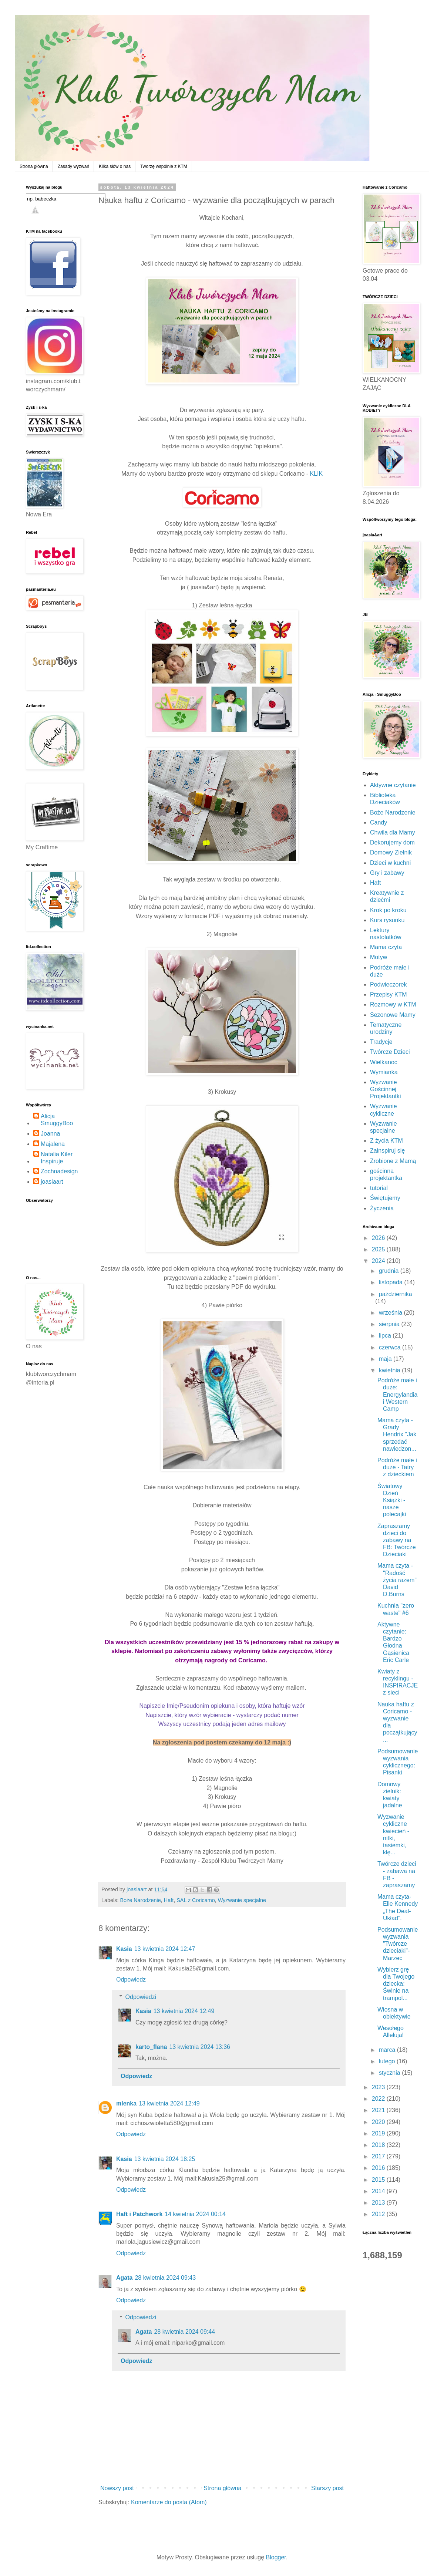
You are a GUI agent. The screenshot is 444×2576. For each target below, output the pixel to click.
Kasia (124, 1949)
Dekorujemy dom (392, 842)
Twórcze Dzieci (390, 1052)
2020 (379, 2122)
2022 (379, 2098)
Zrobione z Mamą (393, 1161)
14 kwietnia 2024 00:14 (195, 2214)
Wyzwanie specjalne (242, 1900)
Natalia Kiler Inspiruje (57, 1157)
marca (388, 2050)
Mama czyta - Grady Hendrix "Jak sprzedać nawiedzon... (396, 1434)
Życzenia (382, 1208)
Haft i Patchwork (139, 2214)
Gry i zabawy (387, 873)
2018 (379, 2145)
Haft (169, 1900)
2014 (379, 2191)
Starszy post (327, 2488)
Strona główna (34, 166)
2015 (379, 2180)
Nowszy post (117, 2488)
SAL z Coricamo (195, 1900)
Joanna (50, 1133)
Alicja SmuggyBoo (57, 1119)
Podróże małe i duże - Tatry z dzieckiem (397, 1467)
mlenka (126, 2103)
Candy (378, 822)
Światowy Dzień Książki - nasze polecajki (391, 1500)
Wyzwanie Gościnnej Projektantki (385, 1089)
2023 (379, 2087)
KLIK (316, 474)
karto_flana (151, 2047)
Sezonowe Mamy (393, 1015)
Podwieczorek (388, 984)
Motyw (378, 957)
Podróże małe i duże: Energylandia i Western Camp (397, 1394)
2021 (379, 2110)
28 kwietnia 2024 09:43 (165, 2278)
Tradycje (381, 1042)
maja (386, 1359)
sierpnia (390, 1324)
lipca (386, 1335)
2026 (379, 1238)
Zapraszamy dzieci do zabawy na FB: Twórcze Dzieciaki (396, 1540)
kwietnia (390, 1370)
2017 (379, 2156)
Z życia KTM (386, 1140)
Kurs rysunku (387, 920)
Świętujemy (385, 1198)
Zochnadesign (59, 1171)
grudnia (389, 1271)
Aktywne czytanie (393, 785)
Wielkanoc (383, 1062)
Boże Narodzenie (140, 1900)
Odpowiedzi (141, 1997)
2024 (379, 1261)
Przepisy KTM (388, 994)
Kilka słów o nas (115, 166)
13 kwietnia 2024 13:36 (199, 2047)
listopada (391, 1282)
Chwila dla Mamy (392, 832)
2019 (379, 2133)
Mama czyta (386, 947)
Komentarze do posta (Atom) (169, 2502)
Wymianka (384, 1072)
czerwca (390, 1347)
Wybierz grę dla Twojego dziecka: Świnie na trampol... (395, 1983)
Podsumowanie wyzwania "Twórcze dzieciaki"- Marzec (397, 1943)
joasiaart (52, 1182)
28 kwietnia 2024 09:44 (184, 2332)
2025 (379, 1249)
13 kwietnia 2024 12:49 (184, 2011)
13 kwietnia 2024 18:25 (164, 2159)
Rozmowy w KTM (393, 1004)
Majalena (53, 1144)
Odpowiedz (131, 1979)
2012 (379, 2214)
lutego (388, 2061)
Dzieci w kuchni (390, 863)
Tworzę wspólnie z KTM (163, 166)
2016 (379, 2168)
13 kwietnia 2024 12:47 (164, 1949)
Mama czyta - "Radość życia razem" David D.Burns (397, 1579)
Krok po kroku (388, 910)
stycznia (390, 2073)
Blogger (276, 2557)
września (391, 1312)
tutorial (379, 1188)
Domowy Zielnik (391, 852)
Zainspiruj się (387, 1150)
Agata (124, 2278)
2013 (379, 2202)
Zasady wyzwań (73, 166)
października (395, 1294)
